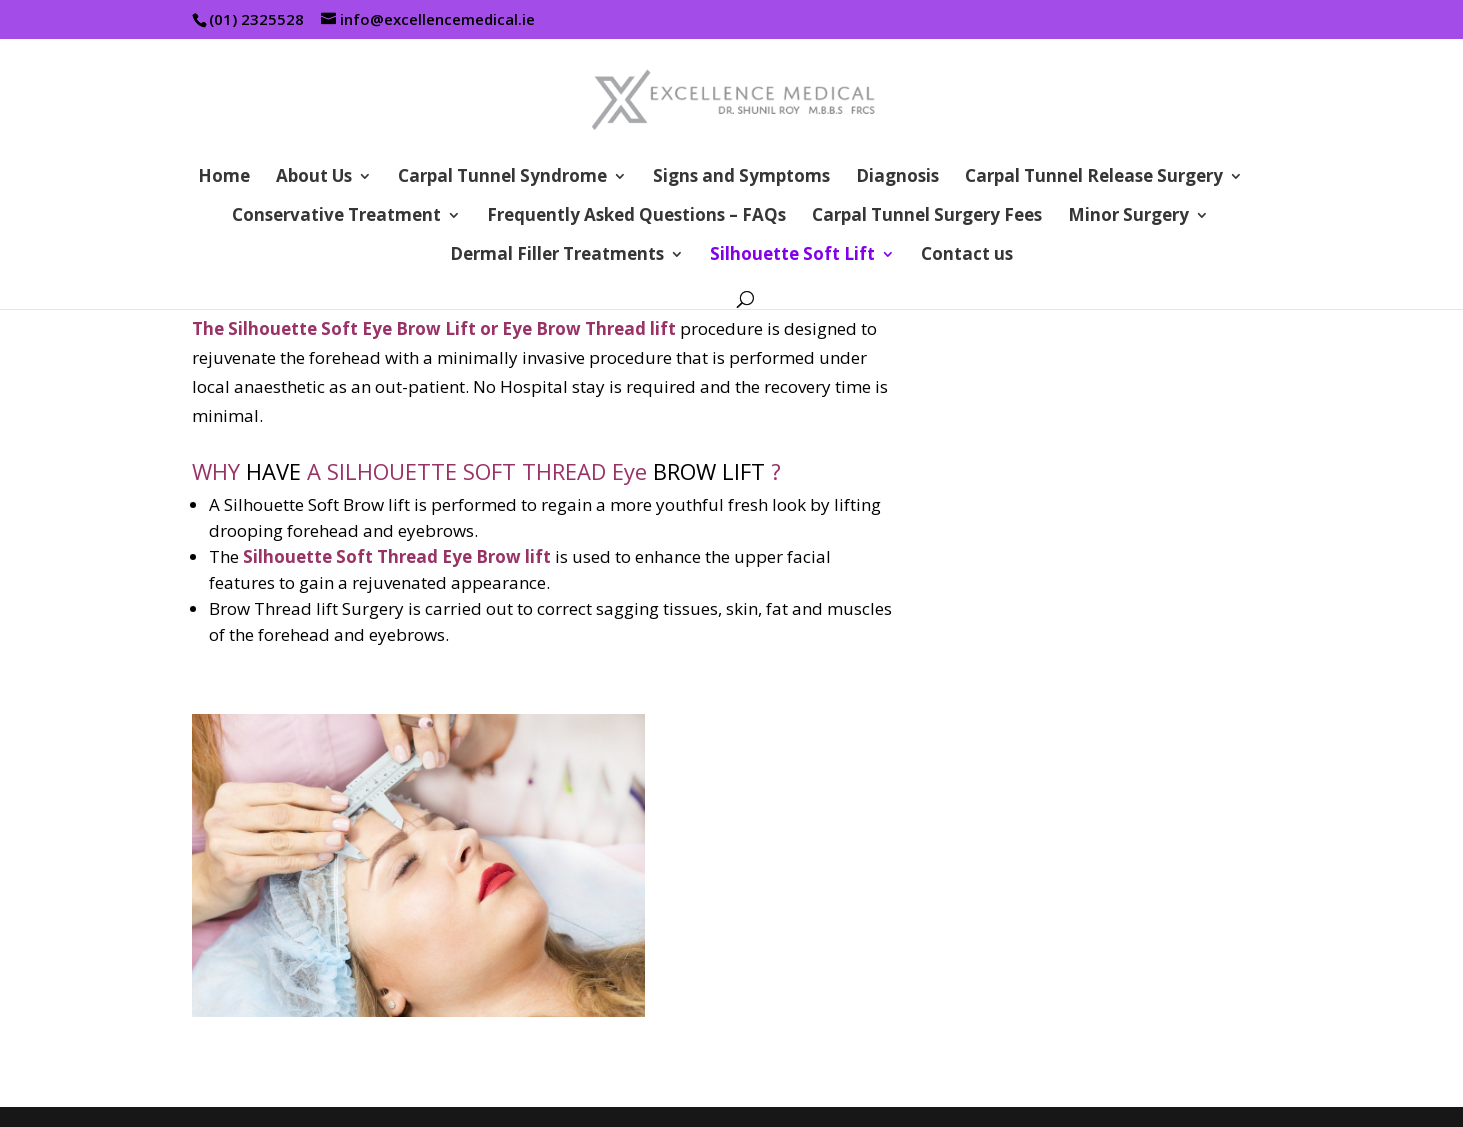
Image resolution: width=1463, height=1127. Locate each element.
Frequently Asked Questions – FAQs (636, 217)
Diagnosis (897, 178)
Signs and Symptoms (741, 178)
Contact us (967, 256)
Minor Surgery (1128, 217)
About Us (314, 178)
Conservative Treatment (336, 217)
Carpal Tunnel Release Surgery (1094, 178)
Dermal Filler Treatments (557, 256)
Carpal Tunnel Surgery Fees (927, 217)
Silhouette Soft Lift (792, 256)
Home (224, 178)
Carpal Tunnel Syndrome (502, 178)
